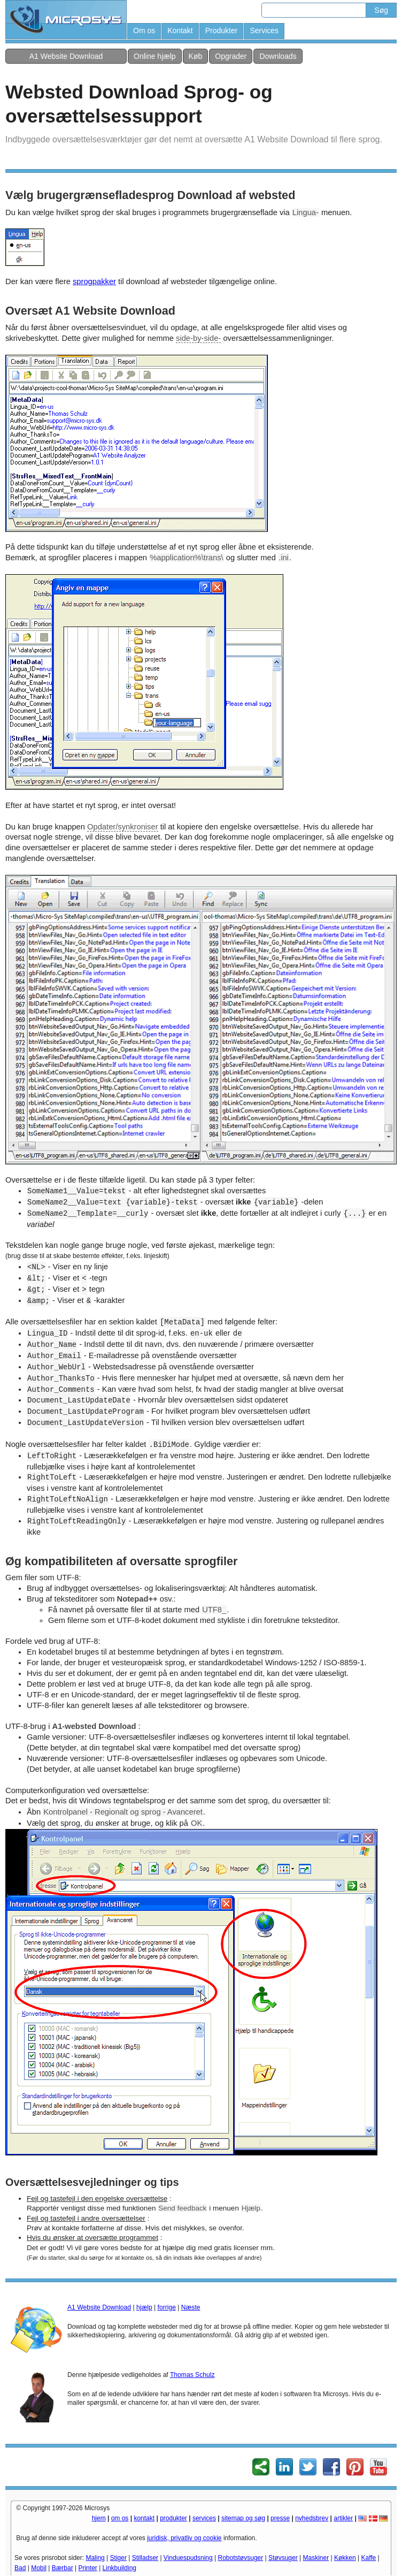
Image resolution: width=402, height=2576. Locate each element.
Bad (20, 2568)
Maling (95, 2558)
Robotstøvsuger (241, 2558)
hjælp (144, 2307)
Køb (196, 56)
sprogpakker (94, 281)
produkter (173, 2518)
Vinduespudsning (188, 2558)
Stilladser (145, 2558)
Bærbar (62, 2568)
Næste (190, 2307)
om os (120, 2518)
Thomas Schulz (192, 2375)
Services (264, 30)
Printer (87, 2568)
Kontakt (179, 30)
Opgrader (230, 56)
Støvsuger (283, 2558)
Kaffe (368, 2558)
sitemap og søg (243, 2518)
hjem (99, 2518)
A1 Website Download (66, 56)
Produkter (221, 30)
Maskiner (316, 2558)
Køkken (345, 2558)
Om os (144, 30)
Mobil (39, 2568)
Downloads (277, 56)
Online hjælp (155, 56)
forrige (167, 2307)
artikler (343, 2518)
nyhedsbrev (311, 2518)
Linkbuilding (119, 2568)
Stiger (118, 2558)
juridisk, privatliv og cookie (184, 2538)
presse (280, 2518)
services (204, 2518)
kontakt (144, 2518)
